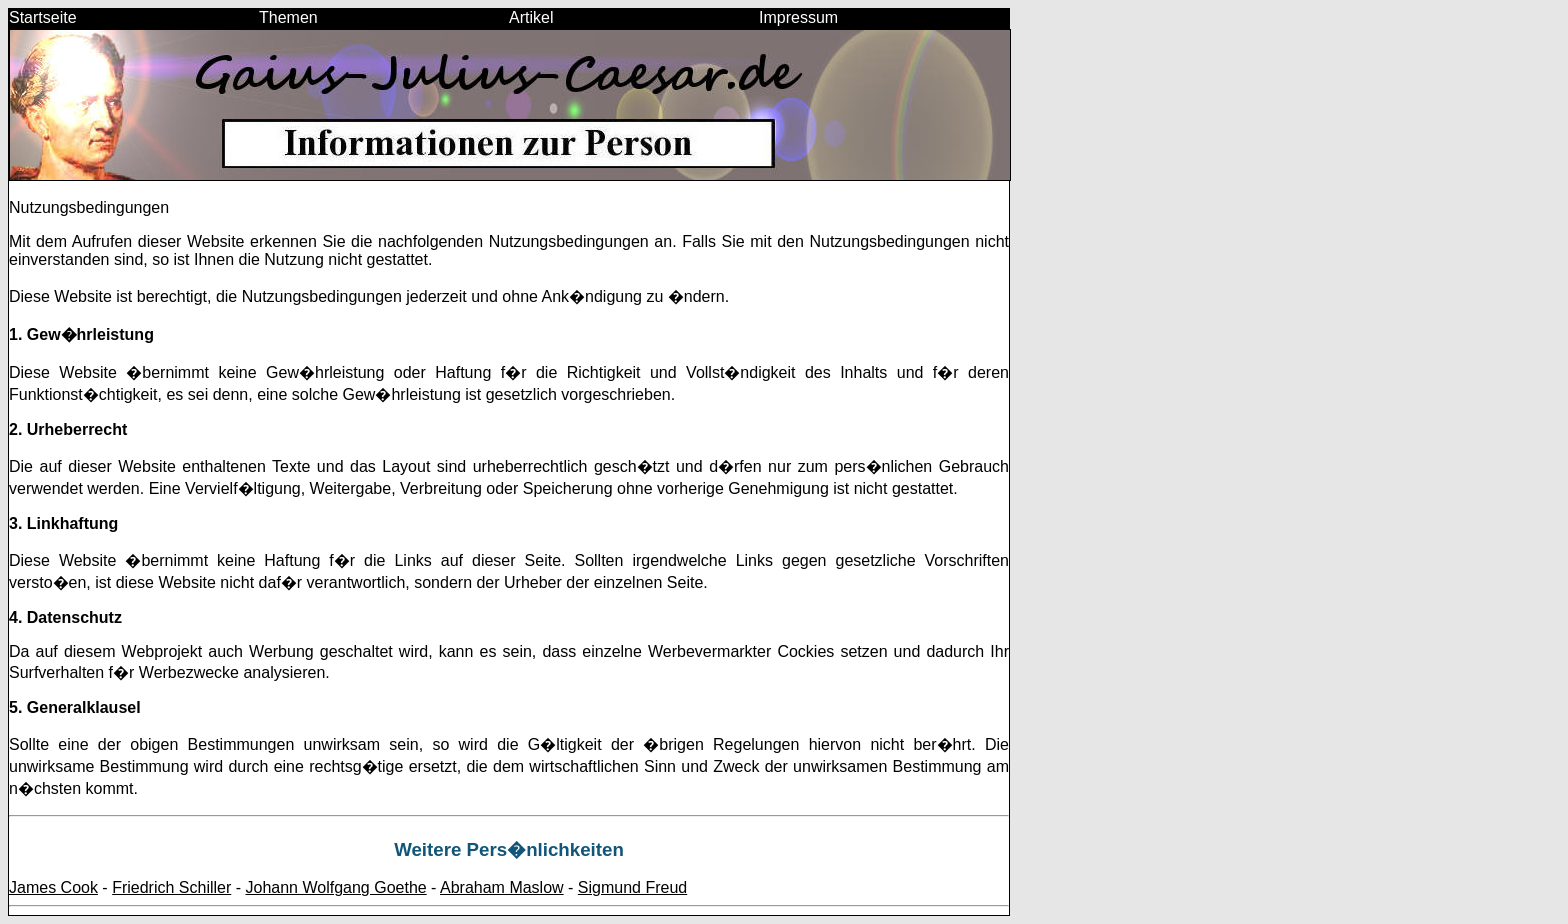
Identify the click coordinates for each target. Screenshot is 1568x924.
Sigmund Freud (632, 887)
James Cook (53, 887)
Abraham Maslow (502, 887)
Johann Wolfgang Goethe (336, 887)
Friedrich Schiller (171, 887)
